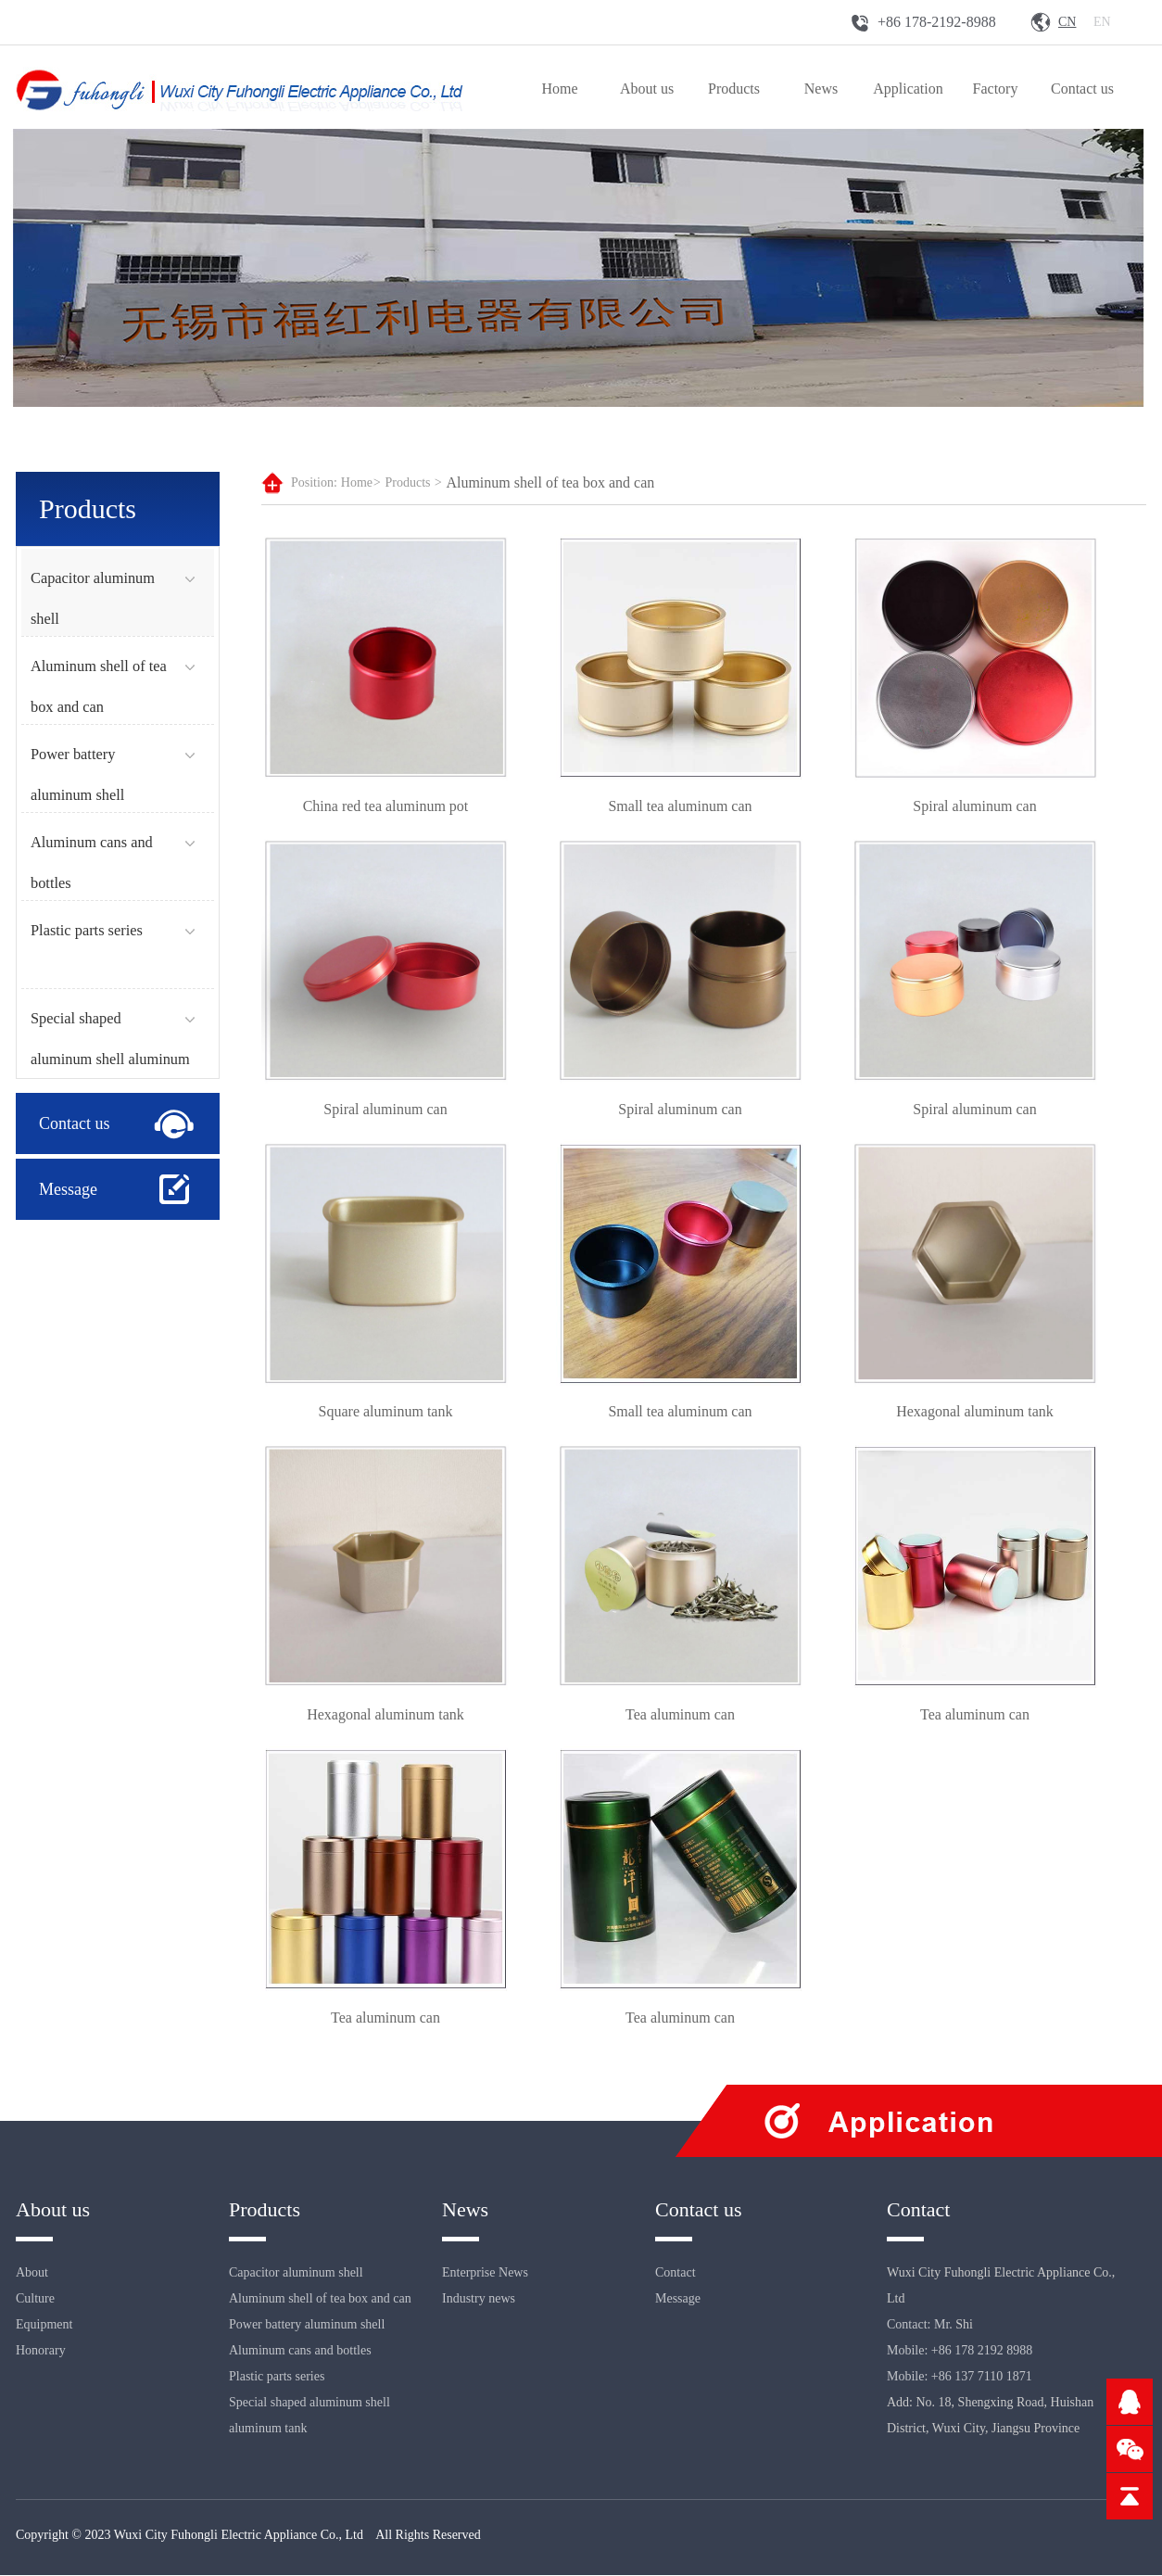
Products (734, 88)
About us (647, 88)
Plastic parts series (87, 930)
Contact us (1082, 88)
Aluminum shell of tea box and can (550, 482)
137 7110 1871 (992, 2377)
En (1102, 22)
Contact (675, 2273)
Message (68, 1189)
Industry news (478, 2299)
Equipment (44, 2325)
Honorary (41, 2351)
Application (908, 88)
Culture (35, 2299)
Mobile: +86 (919, 2377)
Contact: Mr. (921, 2325)
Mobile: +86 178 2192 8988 (959, 2351)
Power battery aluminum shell (307, 2325)
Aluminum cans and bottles (300, 2351)
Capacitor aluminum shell (296, 2273)
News (821, 88)
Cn (1067, 22)
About (32, 2273)
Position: (314, 482)
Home (559, 88)
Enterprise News (485, 2273)
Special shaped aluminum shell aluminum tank (110, 1059)
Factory (995, 88)
